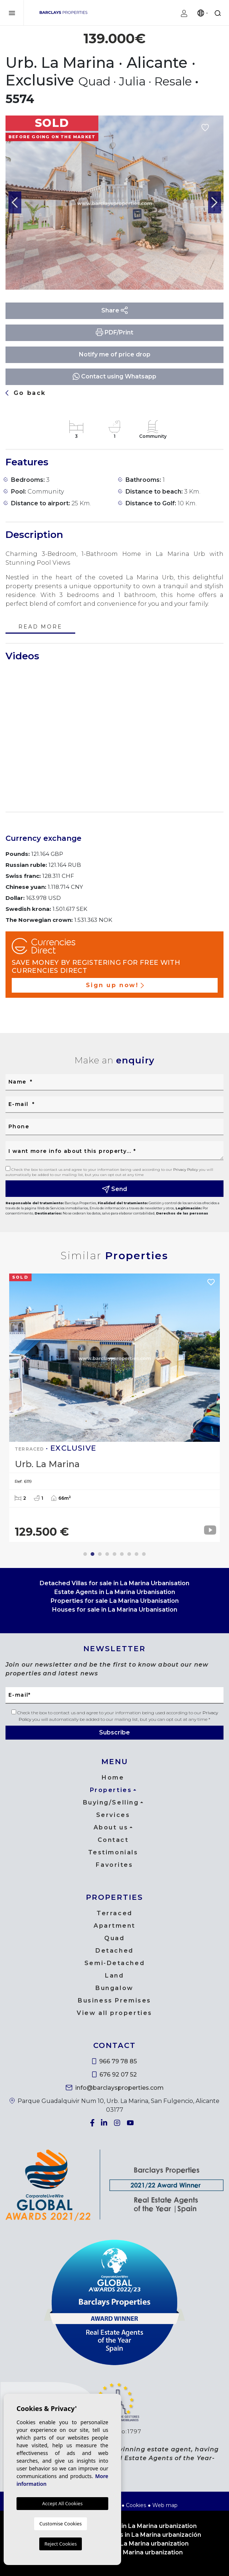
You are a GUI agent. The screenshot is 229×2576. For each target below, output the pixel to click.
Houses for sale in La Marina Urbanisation (114, 1609)
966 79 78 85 (114, 2061)
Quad (114, 1938)
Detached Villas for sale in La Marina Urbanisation (114, 1583)
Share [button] (114, 310)
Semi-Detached (114, 1963)
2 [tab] (92, 1554)
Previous (15, 203)
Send (114, 1189)
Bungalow (114, 1988)
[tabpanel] (114, 1408)
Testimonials (113, 1852)
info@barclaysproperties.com (115, 2087)
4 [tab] (107, 1554)
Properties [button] (111, 1790)
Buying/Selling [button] (111, 1802)
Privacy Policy (186, 1169)
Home (113, 1777)
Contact (113, 1839)
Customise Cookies (60, 2523)
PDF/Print (114, 332)
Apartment (114, 1925)
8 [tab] (136, 1554)
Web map (165, 2505)
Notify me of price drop (114, 354)
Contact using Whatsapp (114, 376)
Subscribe (114, 1732)
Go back (26, 392)
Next (214, 203)
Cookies (136, 2505)
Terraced (114, 1913)
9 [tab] (144, 1554)
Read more (40, 627)
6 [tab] (122, 1554)
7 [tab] (129, 1554)
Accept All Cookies (62, 2503)
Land (114, 1975)
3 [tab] (100, 1554)
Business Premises (114, 2000)
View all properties (114, 2012)
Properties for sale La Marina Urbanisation (115, 1600)
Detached (114, 1950)
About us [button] (111, 1827)
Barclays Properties (63, 12)
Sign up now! (115, 985)
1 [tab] (85, 1554)
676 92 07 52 (114, 2074)
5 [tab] (114, 1554)
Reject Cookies (60, 2543)
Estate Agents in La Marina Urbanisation (114, 1592)
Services (113, 1814)
